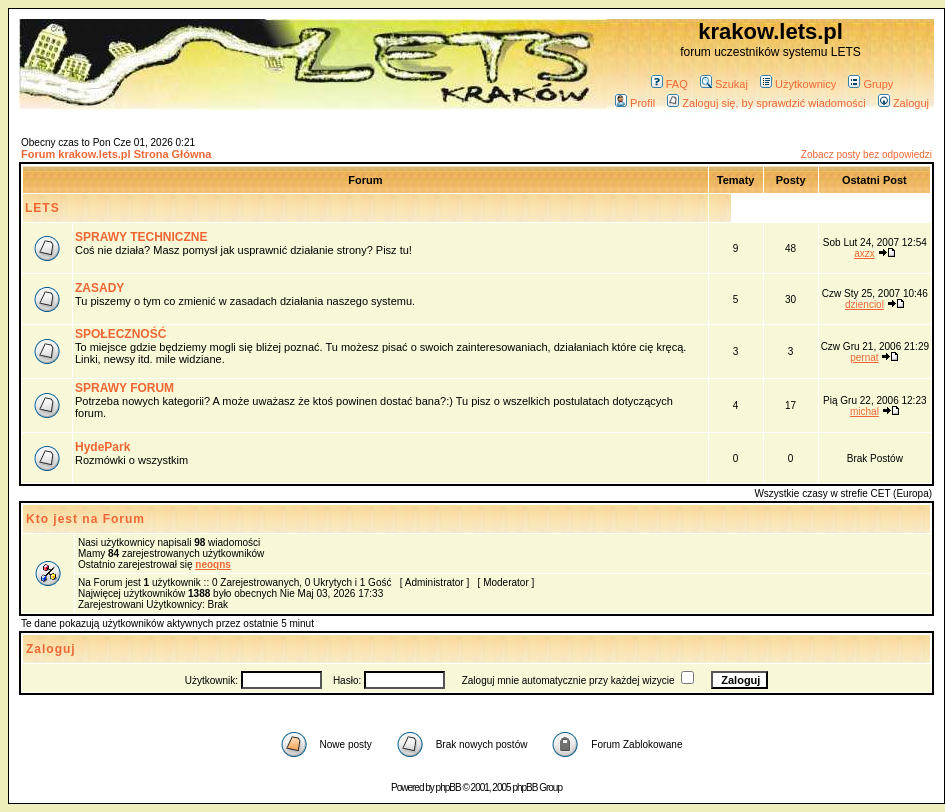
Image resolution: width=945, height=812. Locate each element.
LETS (42, 208)
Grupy (870, 84)
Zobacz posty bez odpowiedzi (866, 154)
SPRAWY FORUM (124, 388)
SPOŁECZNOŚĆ (120, 334)
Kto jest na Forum (85, 519)
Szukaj (724, 84)
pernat (864, 357)
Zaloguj (903, 103)
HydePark (102, 447)
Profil (635, 103)
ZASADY (99, 288)
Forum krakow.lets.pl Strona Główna (116, 154)
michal (864, 411)
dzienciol (864, 304)
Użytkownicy (798, 84)
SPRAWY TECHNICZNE (141, 237)
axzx (864, 253)
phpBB (448, 787)
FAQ (669, 84)
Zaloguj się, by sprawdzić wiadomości (766, 103)
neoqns (213, 564)
